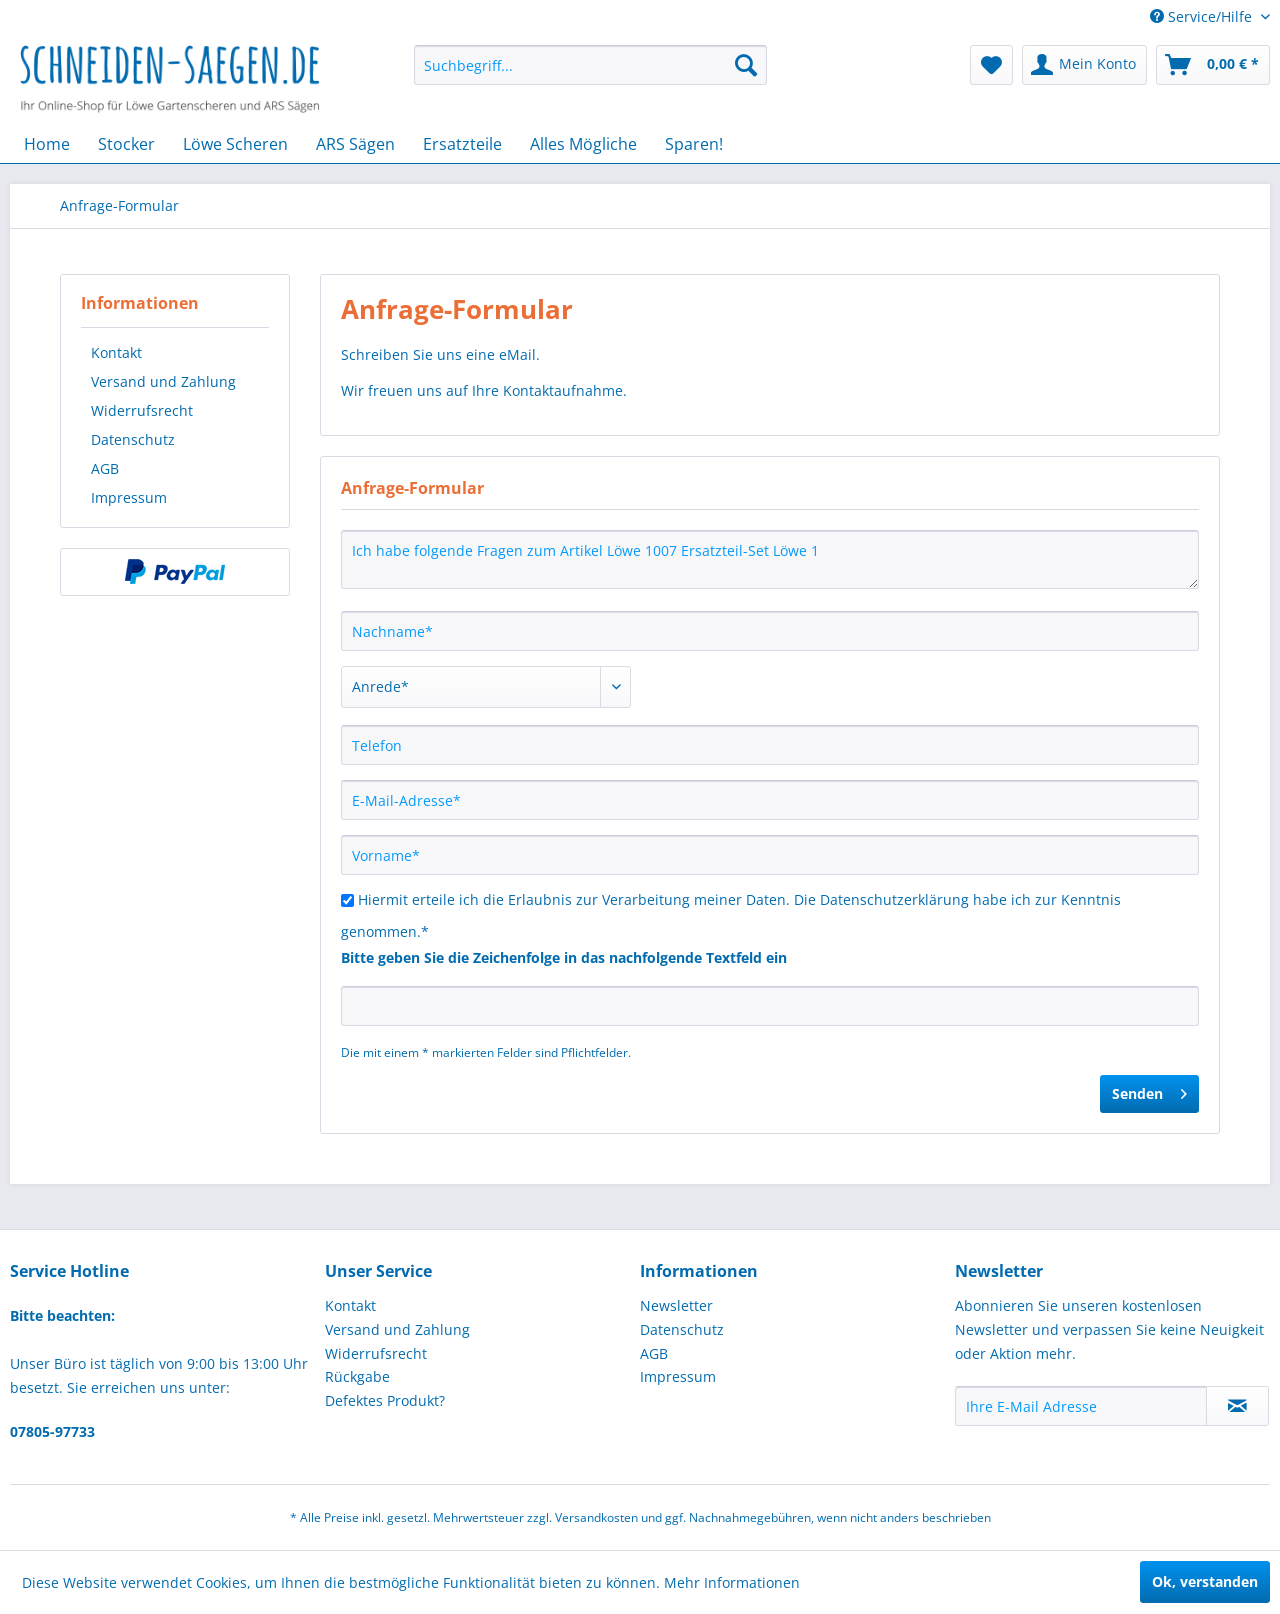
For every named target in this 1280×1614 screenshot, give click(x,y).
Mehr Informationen (732, 1582)
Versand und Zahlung (163, 381)
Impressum (129, 497)
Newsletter (676, 1305)
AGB (105, 468)
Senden (1149, 1090)
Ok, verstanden (1205, 1581)
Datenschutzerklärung (894, 899)
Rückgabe (357, 1376)
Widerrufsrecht (142, 410)
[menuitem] (590, 65)
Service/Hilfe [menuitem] (1203, 16)
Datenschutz (133, 439)
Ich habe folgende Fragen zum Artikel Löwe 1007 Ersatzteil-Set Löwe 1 (770, 559)
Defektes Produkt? (385, 1400)
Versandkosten (596, 1517)
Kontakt (116, 352)
